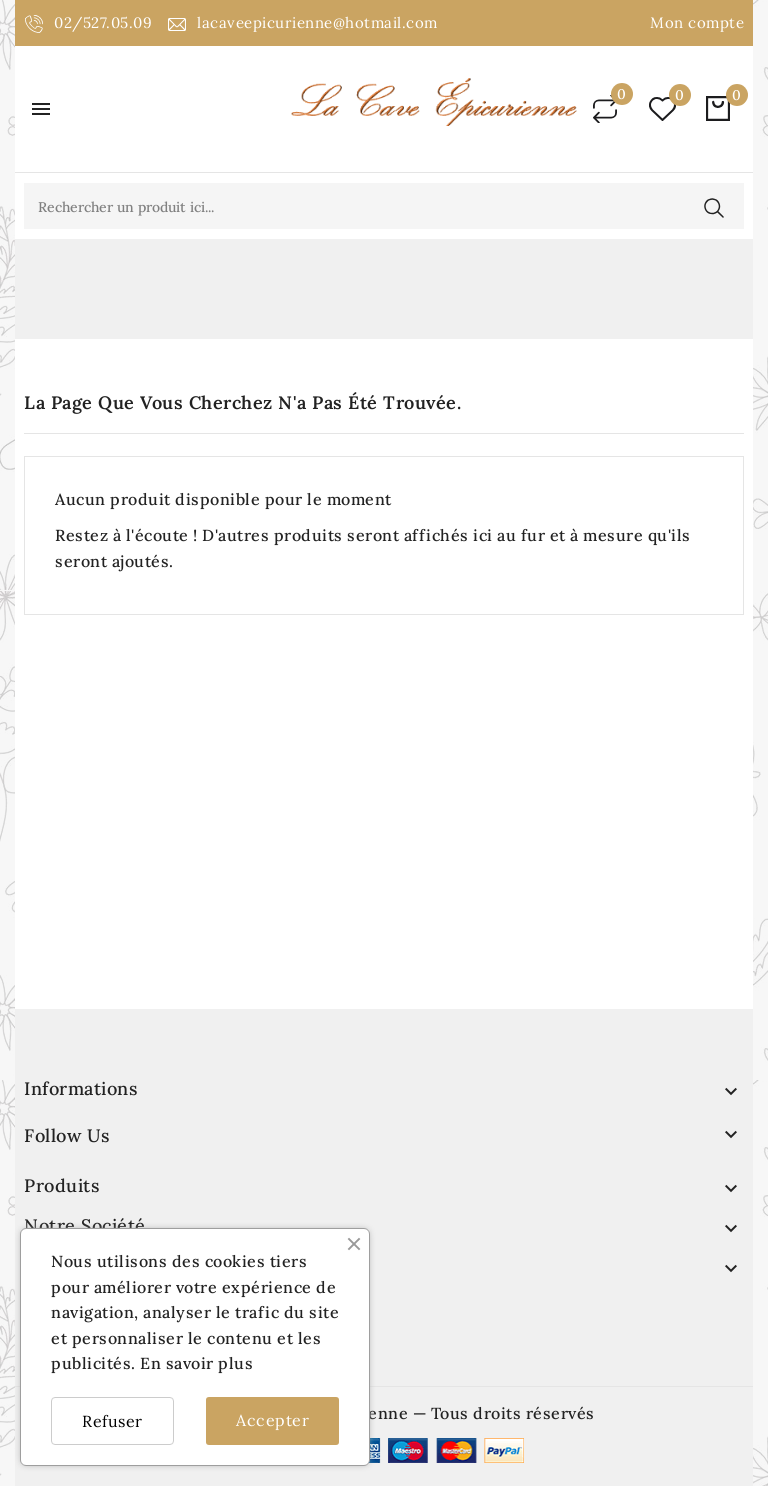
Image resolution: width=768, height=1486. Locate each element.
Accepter (272, 1420)
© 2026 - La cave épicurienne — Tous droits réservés (384, 1413)
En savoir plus (196, 1363)
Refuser (112, 1421)
